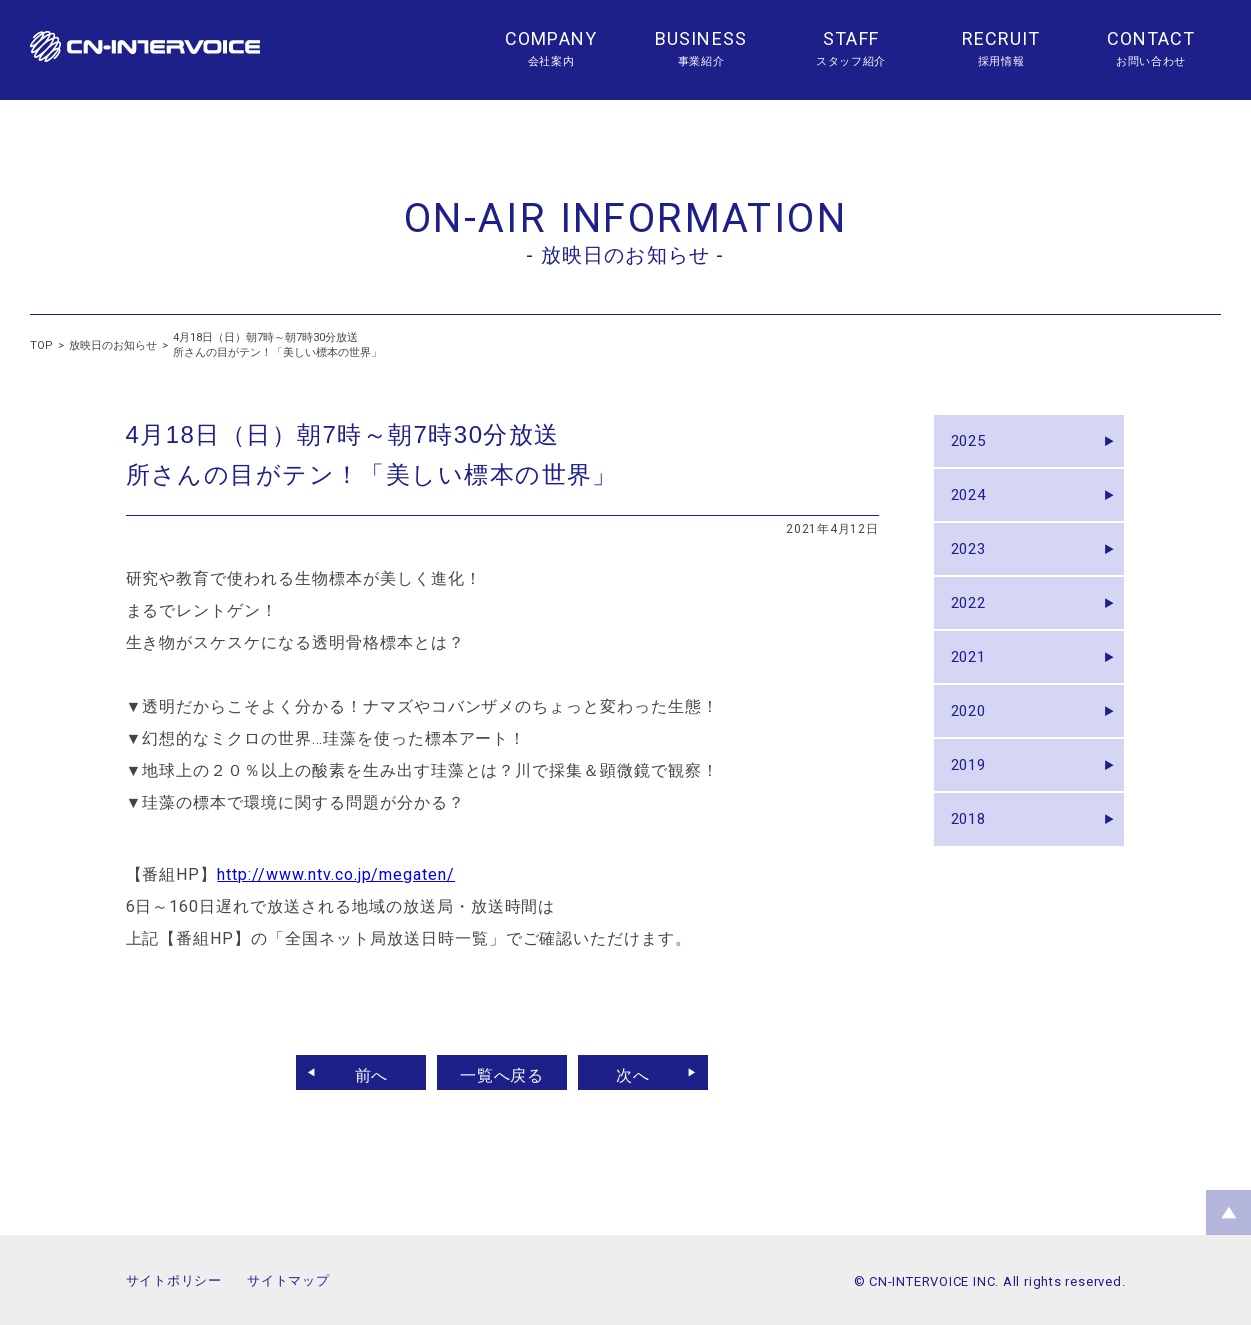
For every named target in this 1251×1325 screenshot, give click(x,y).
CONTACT (1151, 38)
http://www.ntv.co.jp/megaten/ (336, 874)
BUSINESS (701, 38)
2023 (974, 566)
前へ (362, 1072)
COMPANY (551, 38)
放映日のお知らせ (113, 345)
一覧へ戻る (502, 1072)
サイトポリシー (174, 1280)
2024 (974, 505)
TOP (41, 345)
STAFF (850, 38)
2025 (974, 444)
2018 (974, 871)
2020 (974, 749)
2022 (974, 627)
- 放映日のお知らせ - (625, 255)
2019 (974, 810)
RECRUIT (1001, 38)
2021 (974, 688)
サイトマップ (288, 1280)
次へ (642, 1072)
